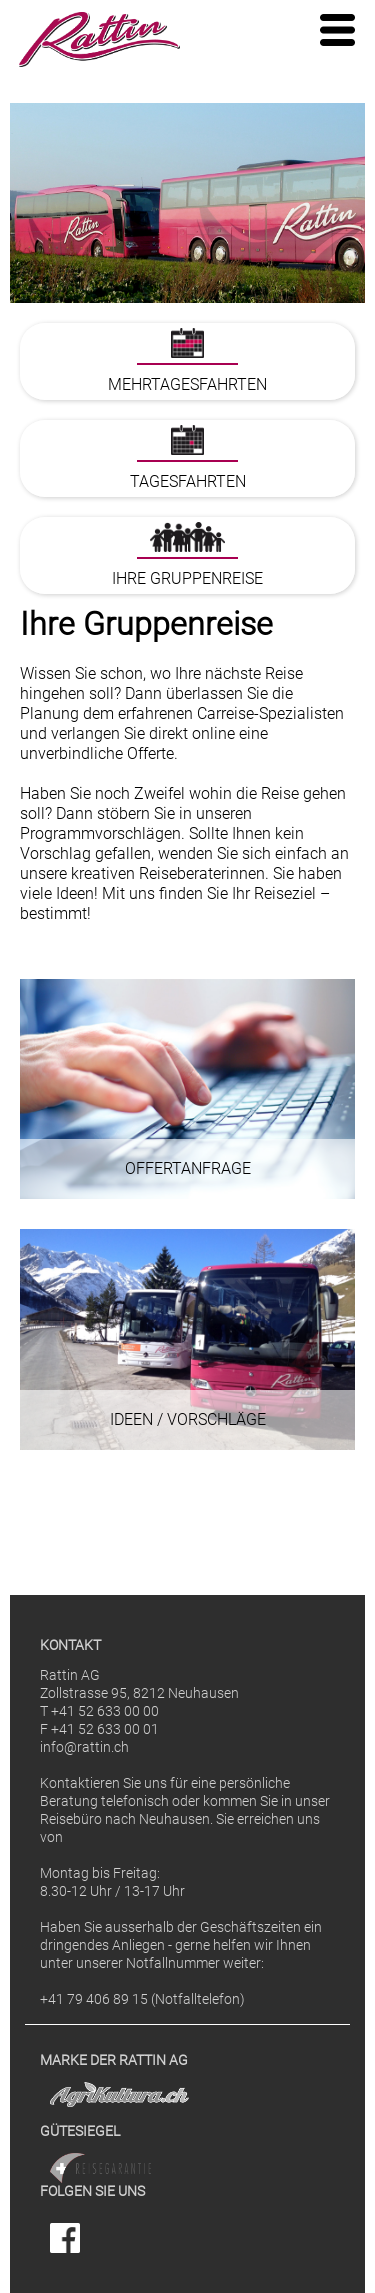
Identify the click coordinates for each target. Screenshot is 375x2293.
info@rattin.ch (84, 1747)
